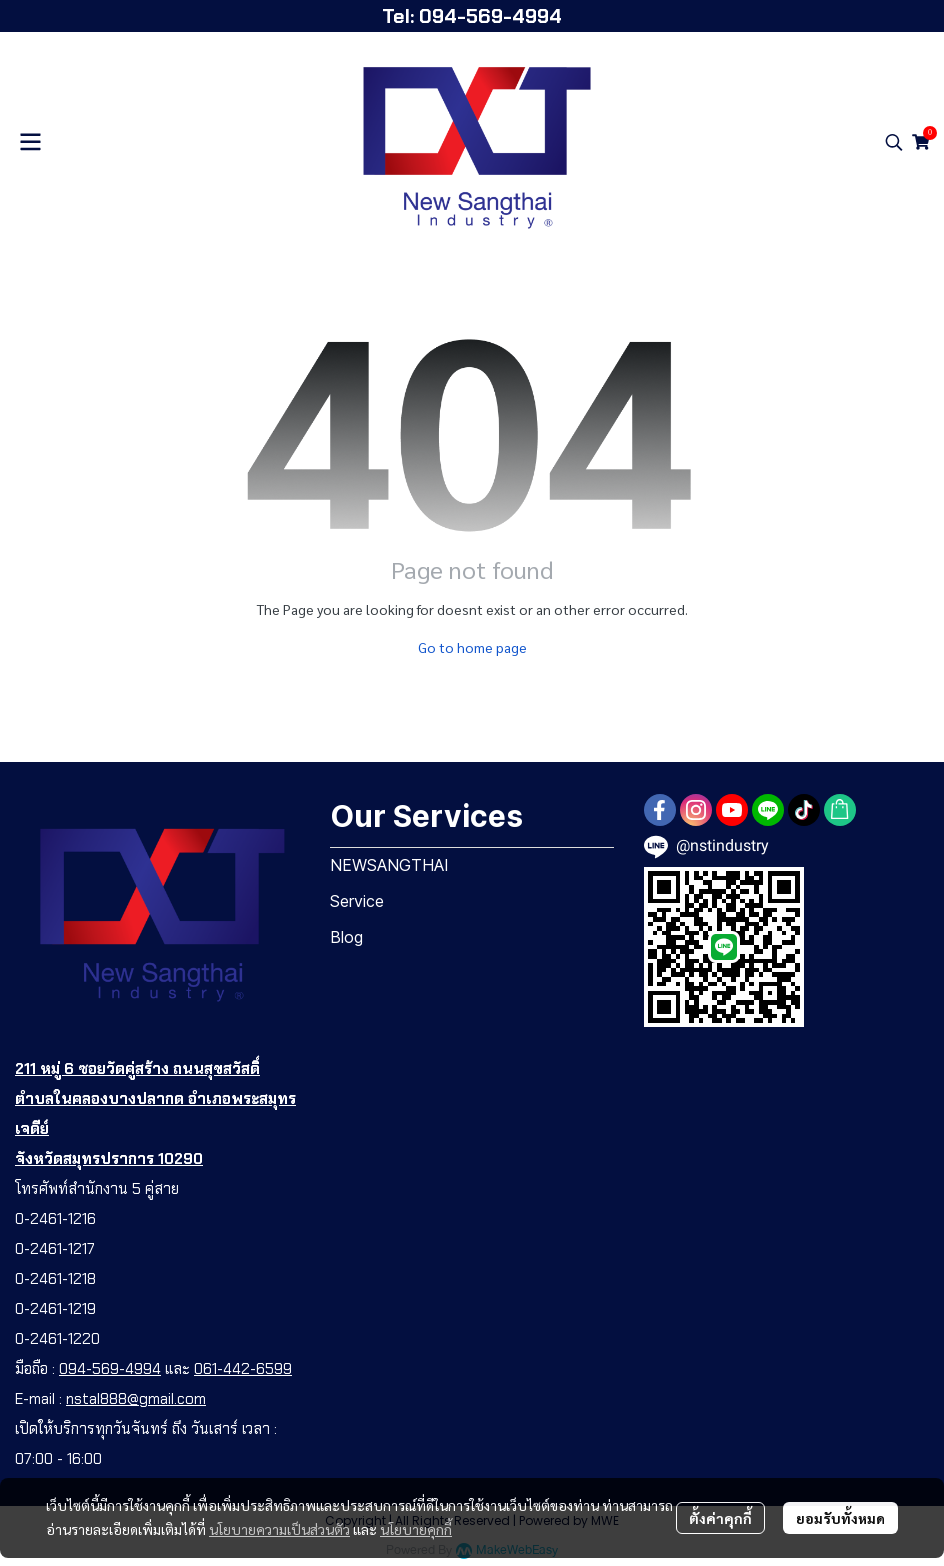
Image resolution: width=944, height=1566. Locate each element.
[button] (894, 142)
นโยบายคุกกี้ (416, 1529)
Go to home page (472, 647)
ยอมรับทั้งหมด (840, 1518)
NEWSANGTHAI (389, 865)
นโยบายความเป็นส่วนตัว (279, 1529)
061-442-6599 (243, 1369)
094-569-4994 (110, 1369)
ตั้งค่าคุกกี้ (720, 1518)
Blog (346, 937)
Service (357, 901)
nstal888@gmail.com (136, 1399)
